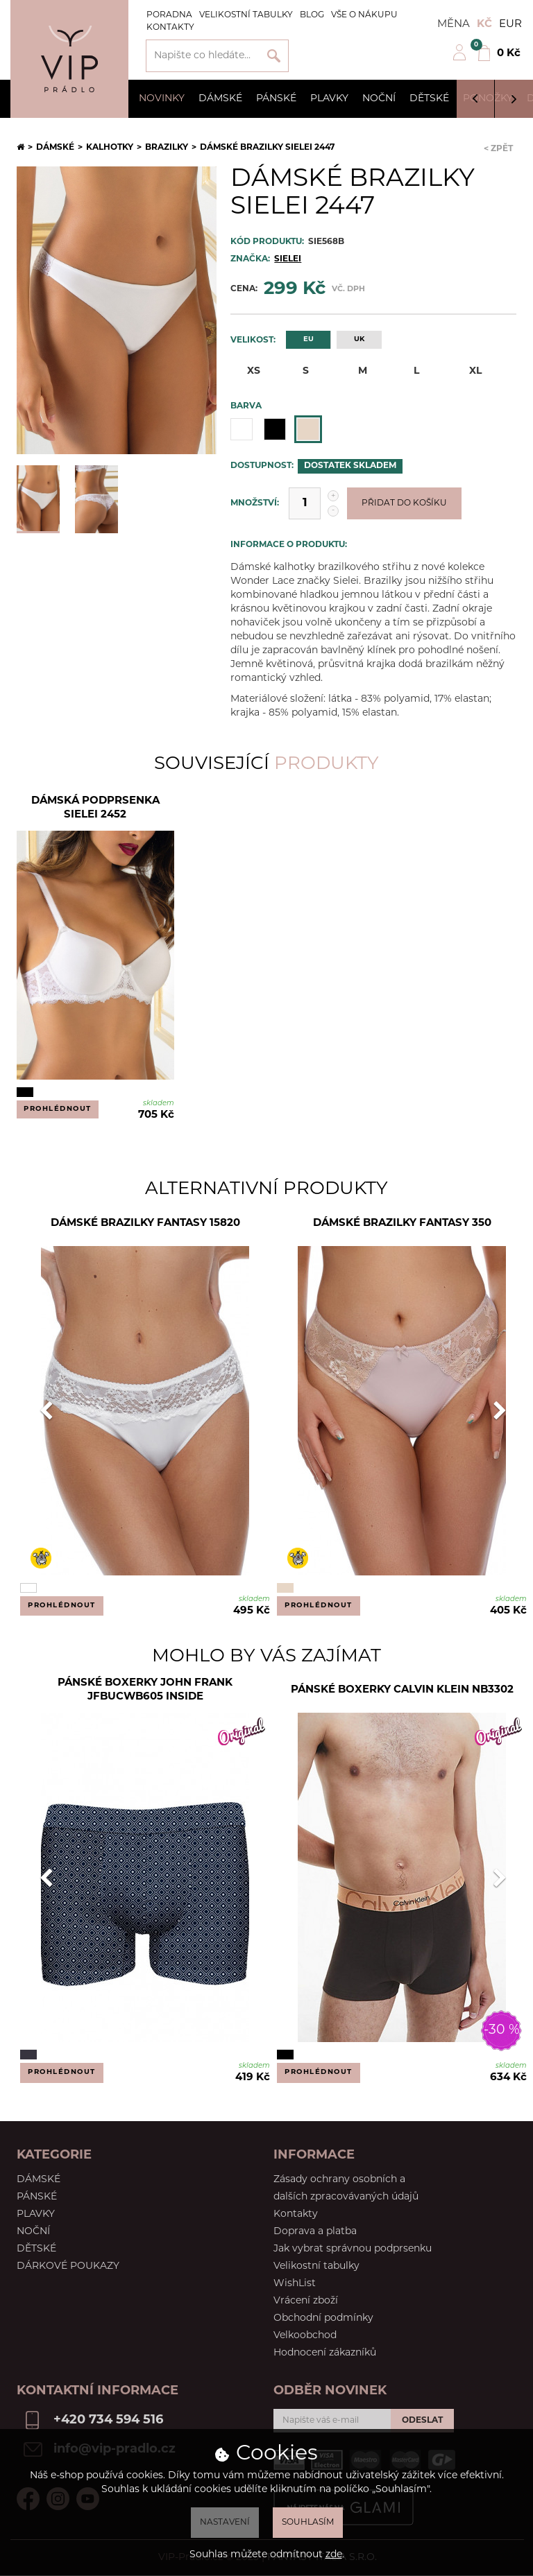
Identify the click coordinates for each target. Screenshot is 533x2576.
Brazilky (166, 148)
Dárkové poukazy (68, 2266)
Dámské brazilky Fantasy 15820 (145, 1223)
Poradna (169, 15)
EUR (510, 24)
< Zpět (498, 149)
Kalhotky (109, 148)
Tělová (308, 429)
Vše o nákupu (364, 15)
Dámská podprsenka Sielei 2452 (95, 808)
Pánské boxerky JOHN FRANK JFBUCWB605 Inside (145, 1690)
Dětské (429, 99)
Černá (275, 429)
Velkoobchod (305, 2336)
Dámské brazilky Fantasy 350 (402, 1223)
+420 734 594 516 (108, 2420)
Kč (484, 24)
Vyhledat (274, 55)
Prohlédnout (58, 1109)
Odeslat (422, 2421)
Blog (312, 15)
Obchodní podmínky (323, 2318)
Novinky (162, 99)
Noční (379, 99)
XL (467, 370)
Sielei (287, 259)
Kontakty (170, 28)
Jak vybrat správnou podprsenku (352, 2249)
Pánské (276, 99)
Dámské (220, 99)
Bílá (241, 429)
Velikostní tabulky (246, 15)
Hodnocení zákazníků (324, 2353)
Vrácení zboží (305, 2301)
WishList (294, 2284)
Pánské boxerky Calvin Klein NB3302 (402, 1690)
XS (245, 370)
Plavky (329, 99)
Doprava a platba (315, 2232)
